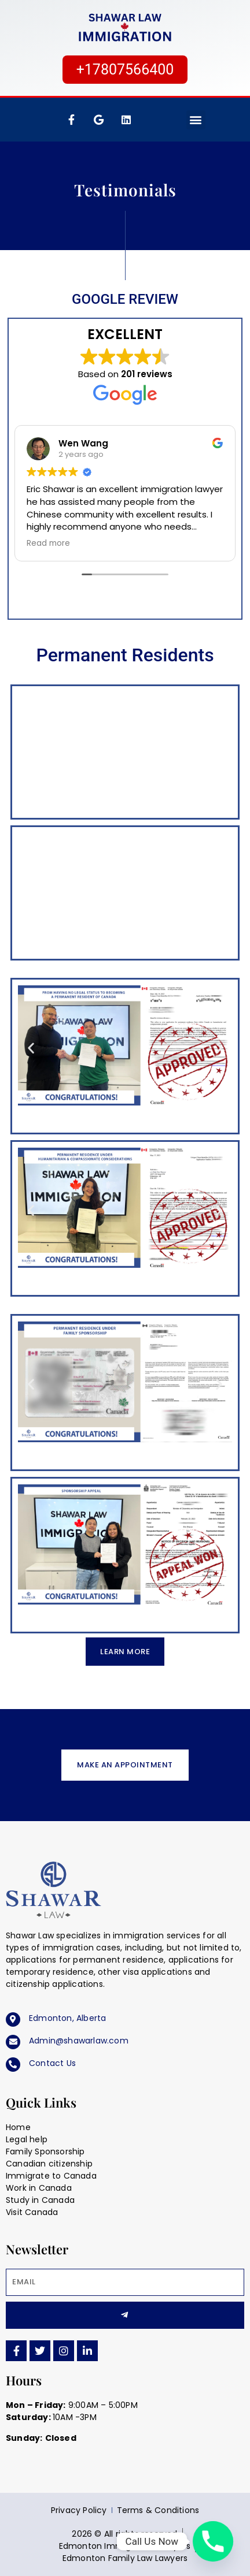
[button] (195, 119)
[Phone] (213, 2541)
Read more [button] (48, 543)
